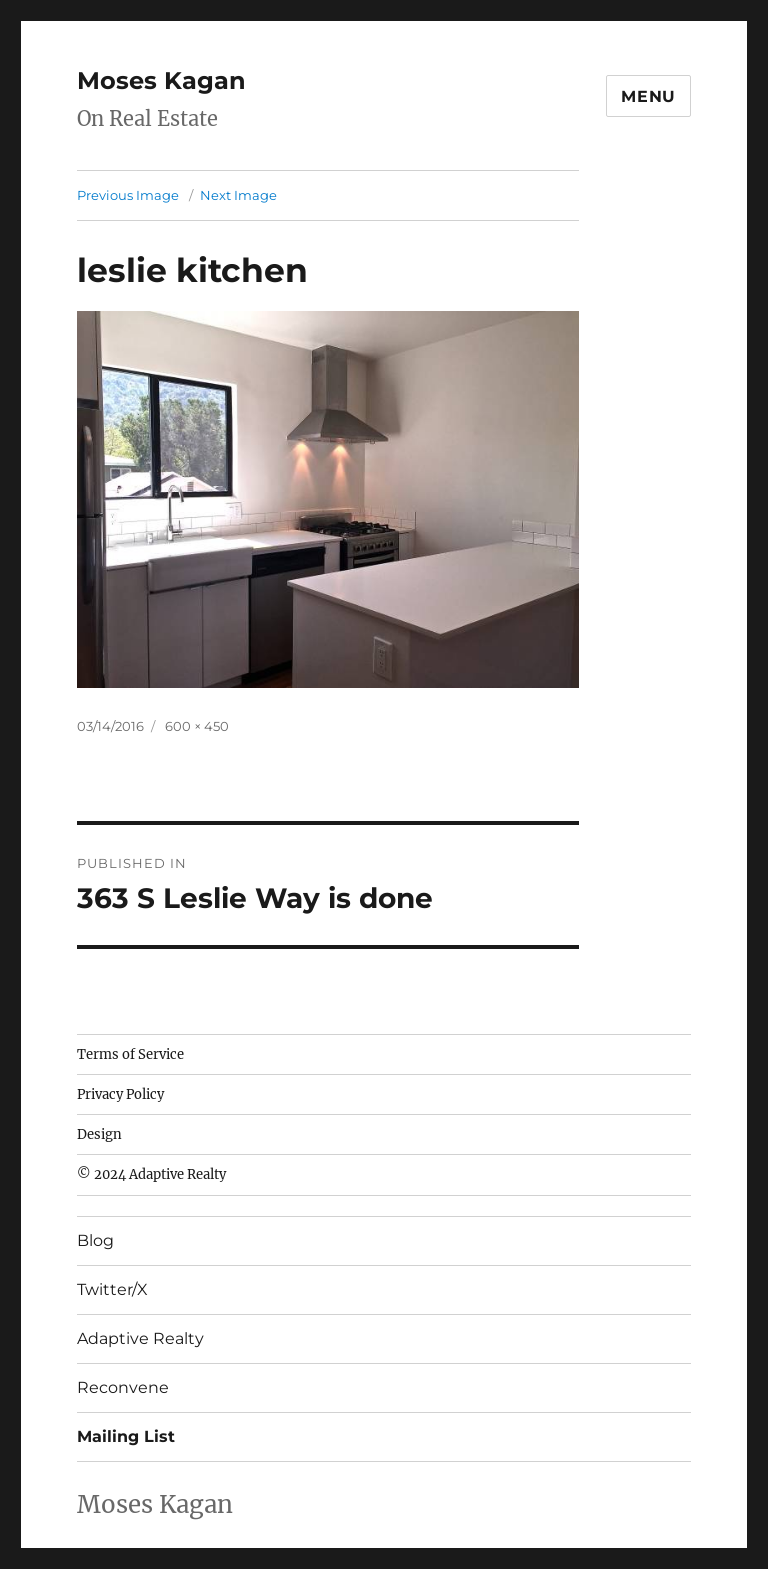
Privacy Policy (120, 1094)
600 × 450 (197, 726)
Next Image (238, 195)
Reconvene (123, 1387)
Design (99, 1134)
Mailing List (126, 1436)
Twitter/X (112, 1289)
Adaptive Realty (140, 1338)
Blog (95, 1240)
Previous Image (128, 195)
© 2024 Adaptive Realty (151, 1174)
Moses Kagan (161, 80)
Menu (648, 96)
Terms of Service (130, 1054)
